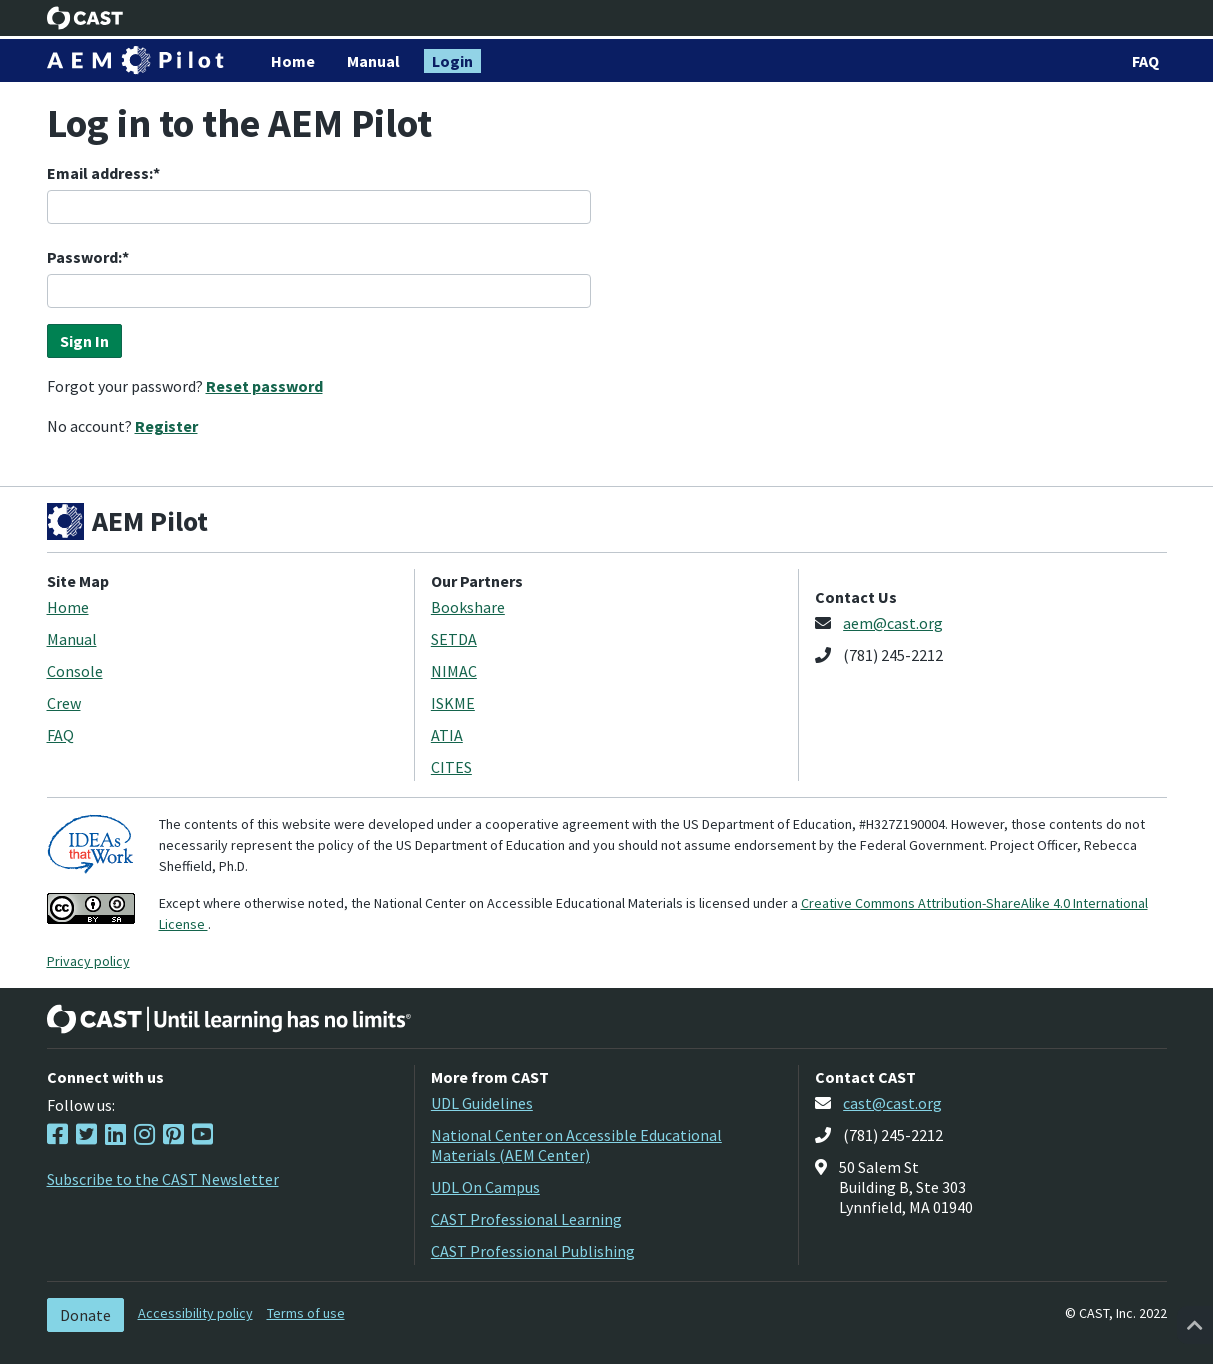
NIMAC (454, 671)
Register (166, 426)
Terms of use (306, 1313)
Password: (84, 257)
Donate (85, 1315)
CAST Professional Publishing (533, 1251)
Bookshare (468, 607)
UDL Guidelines (482, 1103)
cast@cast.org (892, 1103)
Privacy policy (88, 961)
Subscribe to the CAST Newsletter (163, 1179)
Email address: (100, 173)
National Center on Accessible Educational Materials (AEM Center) (576, 1145)
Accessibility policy (195, 1313)
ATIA (447, 735)
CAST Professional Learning (526, 1219)
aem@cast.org (893, 623)
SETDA (454, 639)
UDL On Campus (485, 1187)
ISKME (453, 703)
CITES (451, 767)
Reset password (264, 386)
